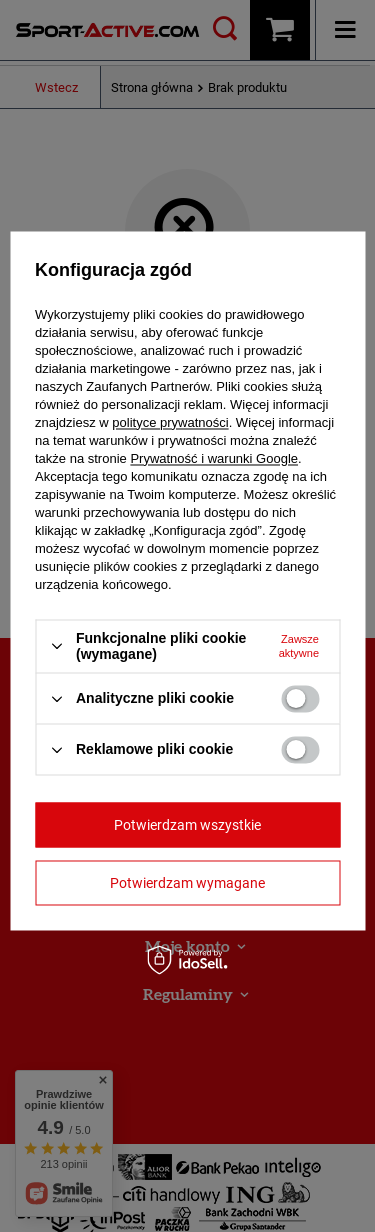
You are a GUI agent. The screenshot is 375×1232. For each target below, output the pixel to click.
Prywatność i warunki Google (214, 458)
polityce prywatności (170, 422)
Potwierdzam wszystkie (187, 825)
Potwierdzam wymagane (187, 883)
